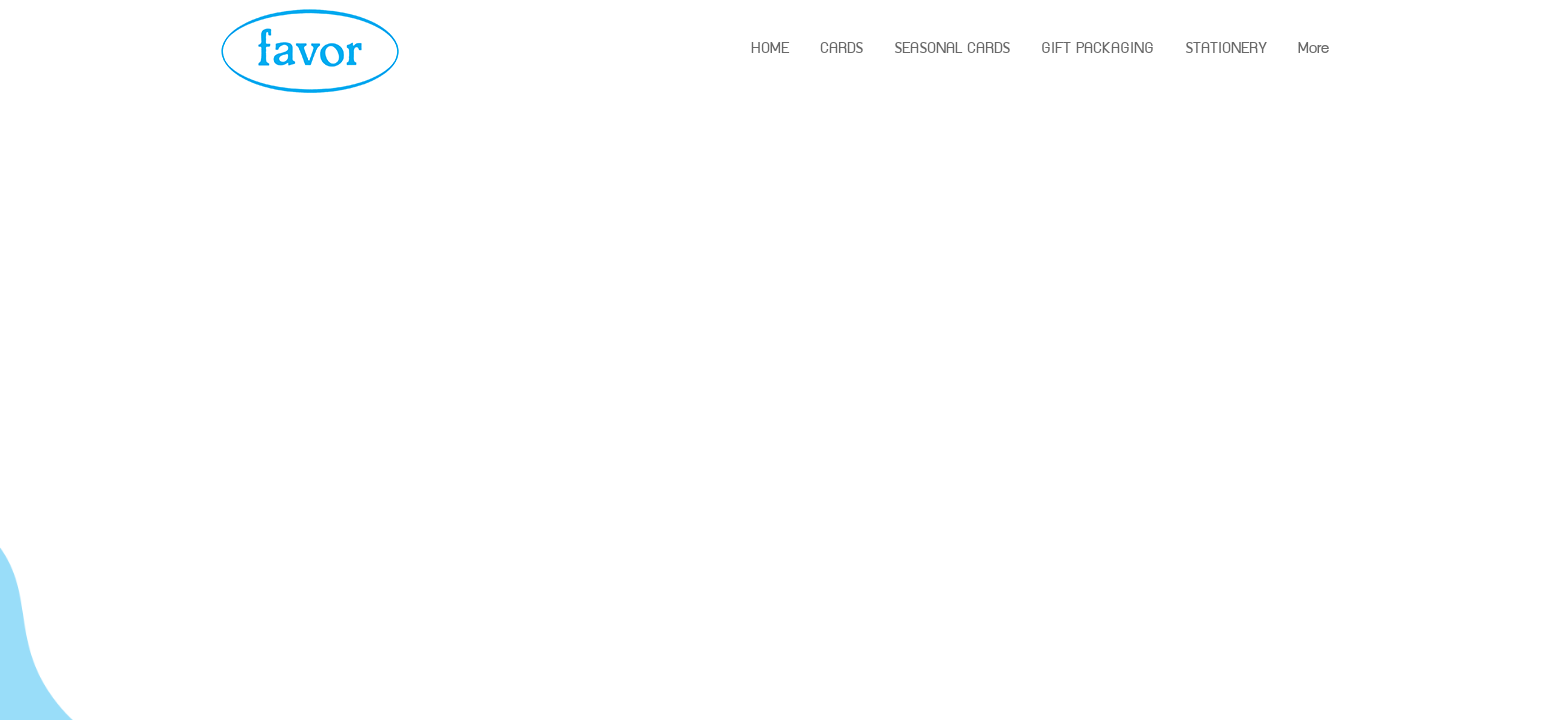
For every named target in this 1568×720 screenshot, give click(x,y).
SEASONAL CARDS (952, 50)
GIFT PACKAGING (1097, 50)
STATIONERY (1226, 50)
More (1313, 50)
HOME (770, 50)
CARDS (841, 50)
